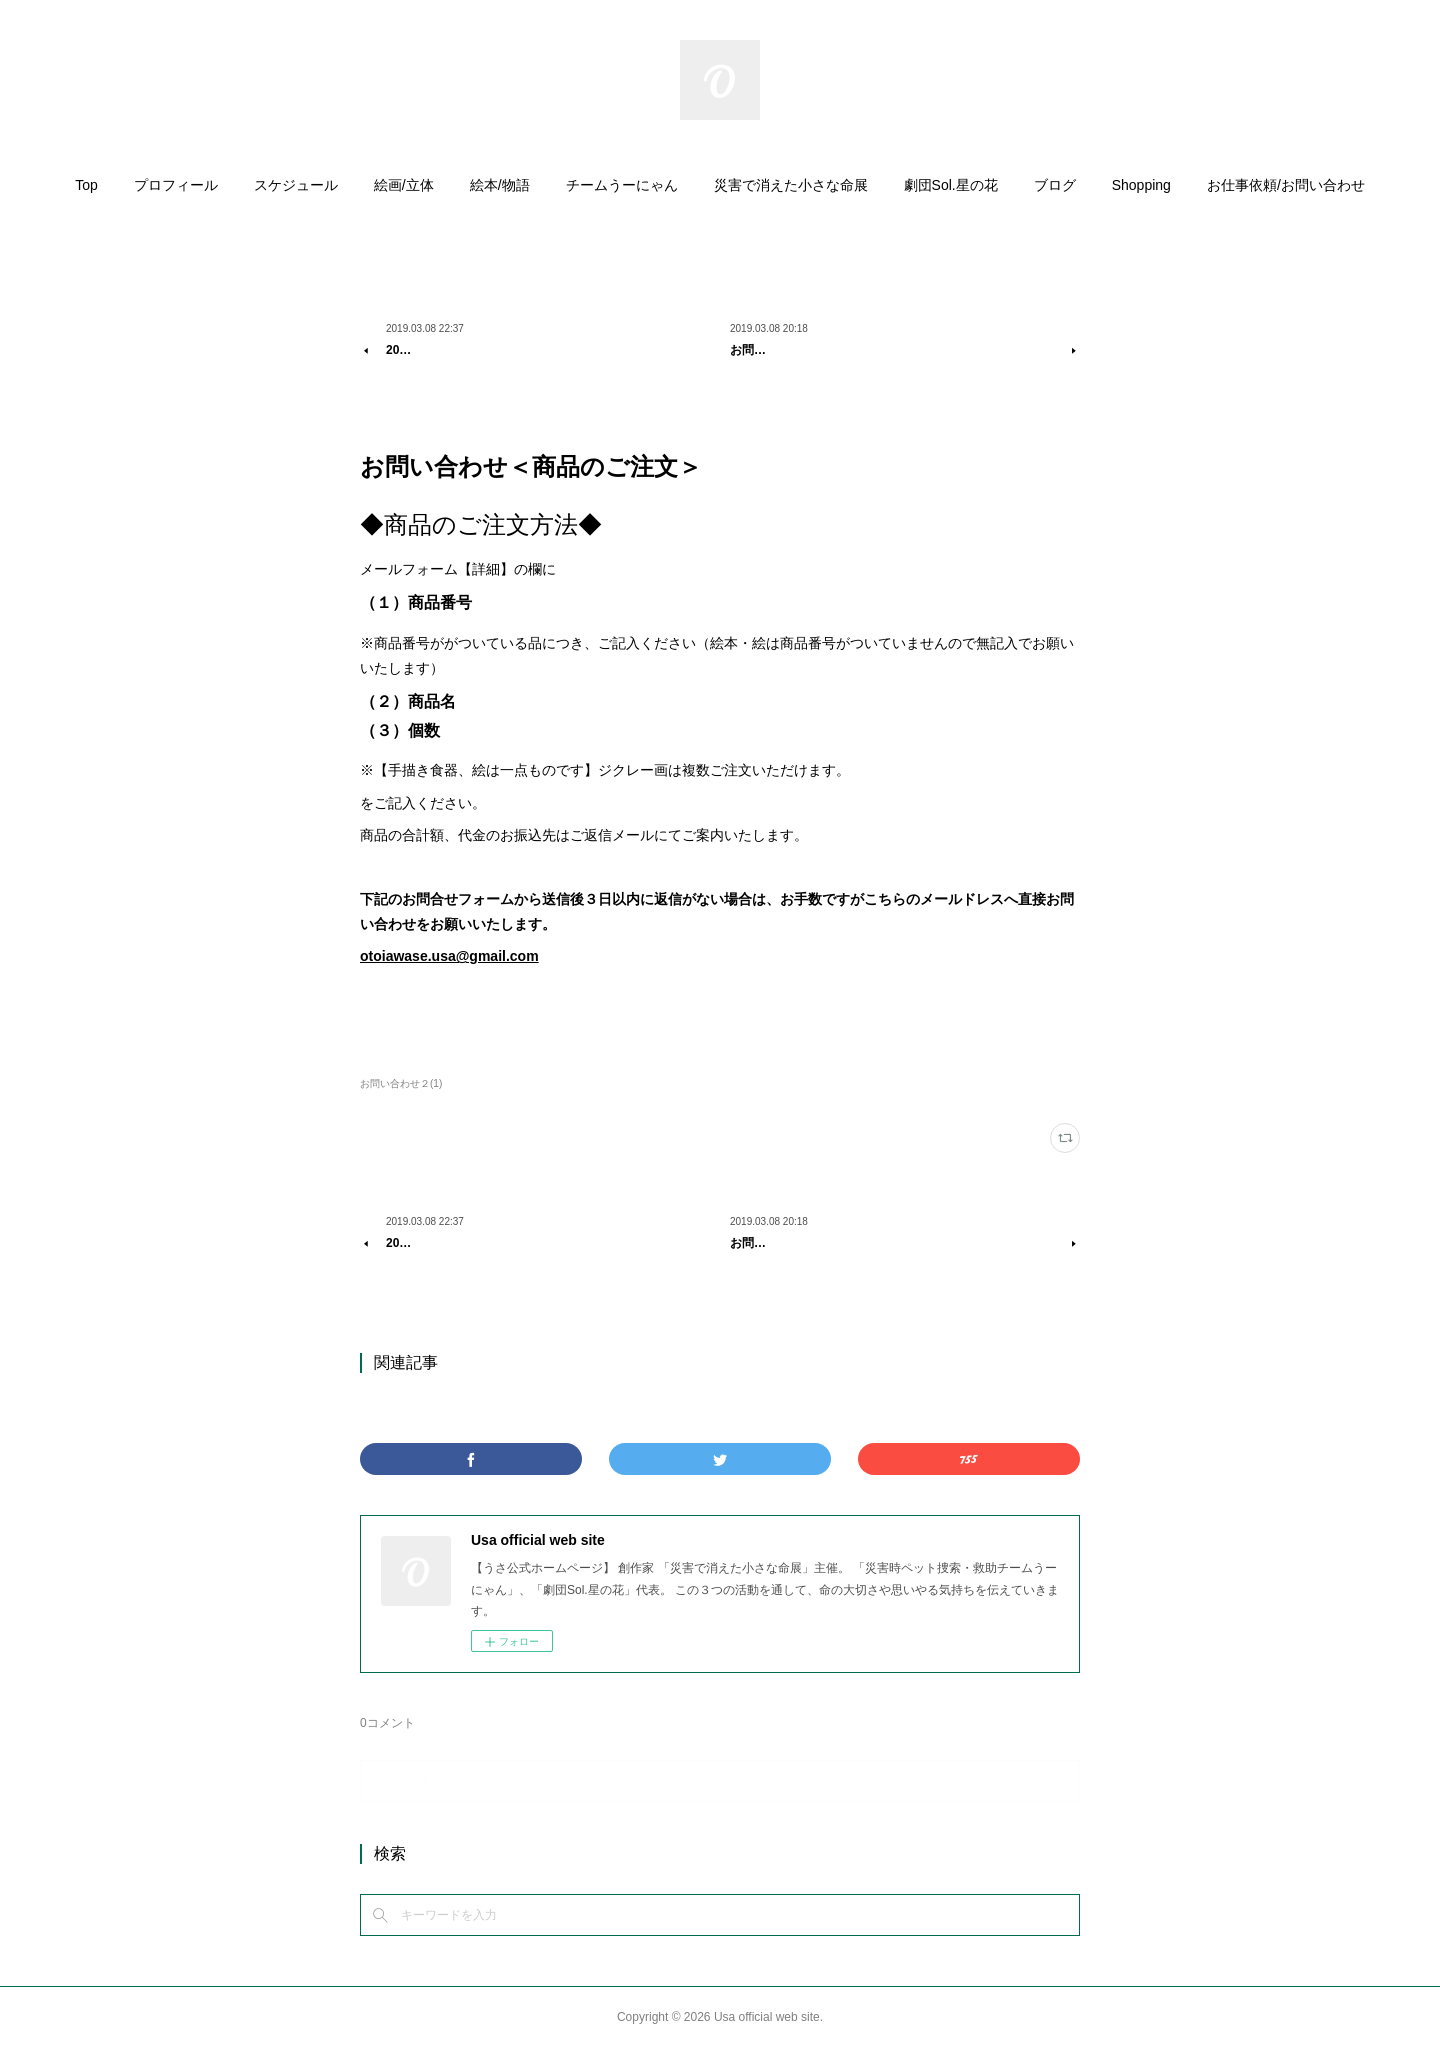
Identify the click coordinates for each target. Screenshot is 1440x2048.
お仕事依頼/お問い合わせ (1286, 185)
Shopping (1141, 185)
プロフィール (176, 185)
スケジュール (296, 185)
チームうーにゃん (622, 185)
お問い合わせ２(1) (401, 1083)
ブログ (1055, 185)
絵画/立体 (404, 185)
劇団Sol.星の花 (951, 185)
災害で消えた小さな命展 (791, 185)
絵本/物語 (500, 185)
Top (86, 185)
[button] (86, 190)
